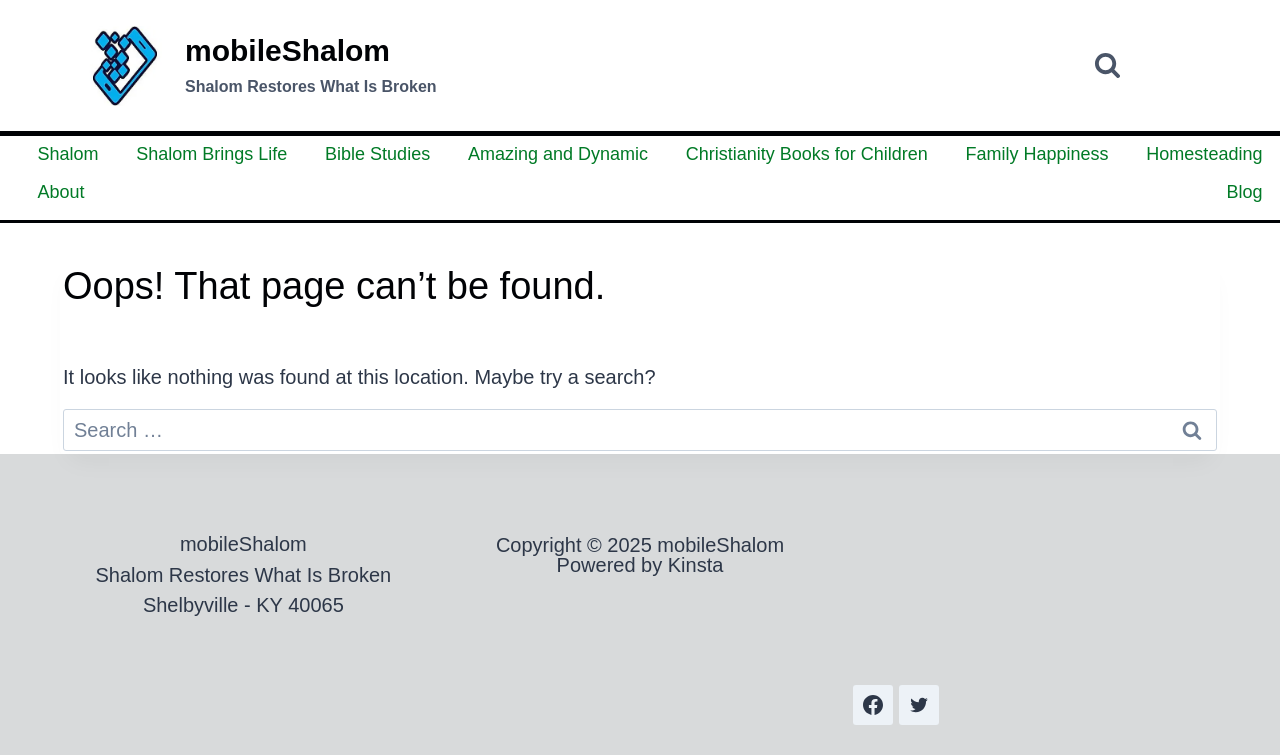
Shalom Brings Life (211, 154)
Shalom (68, 154)
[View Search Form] (1107, 65)
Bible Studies (377, 154)
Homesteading (1204, 154)
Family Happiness (1037, 154)
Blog (1244, 192)
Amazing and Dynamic (558, 154)
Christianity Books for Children (807, 154)
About (61, 192)
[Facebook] (873, 705)
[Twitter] (919, 705)
